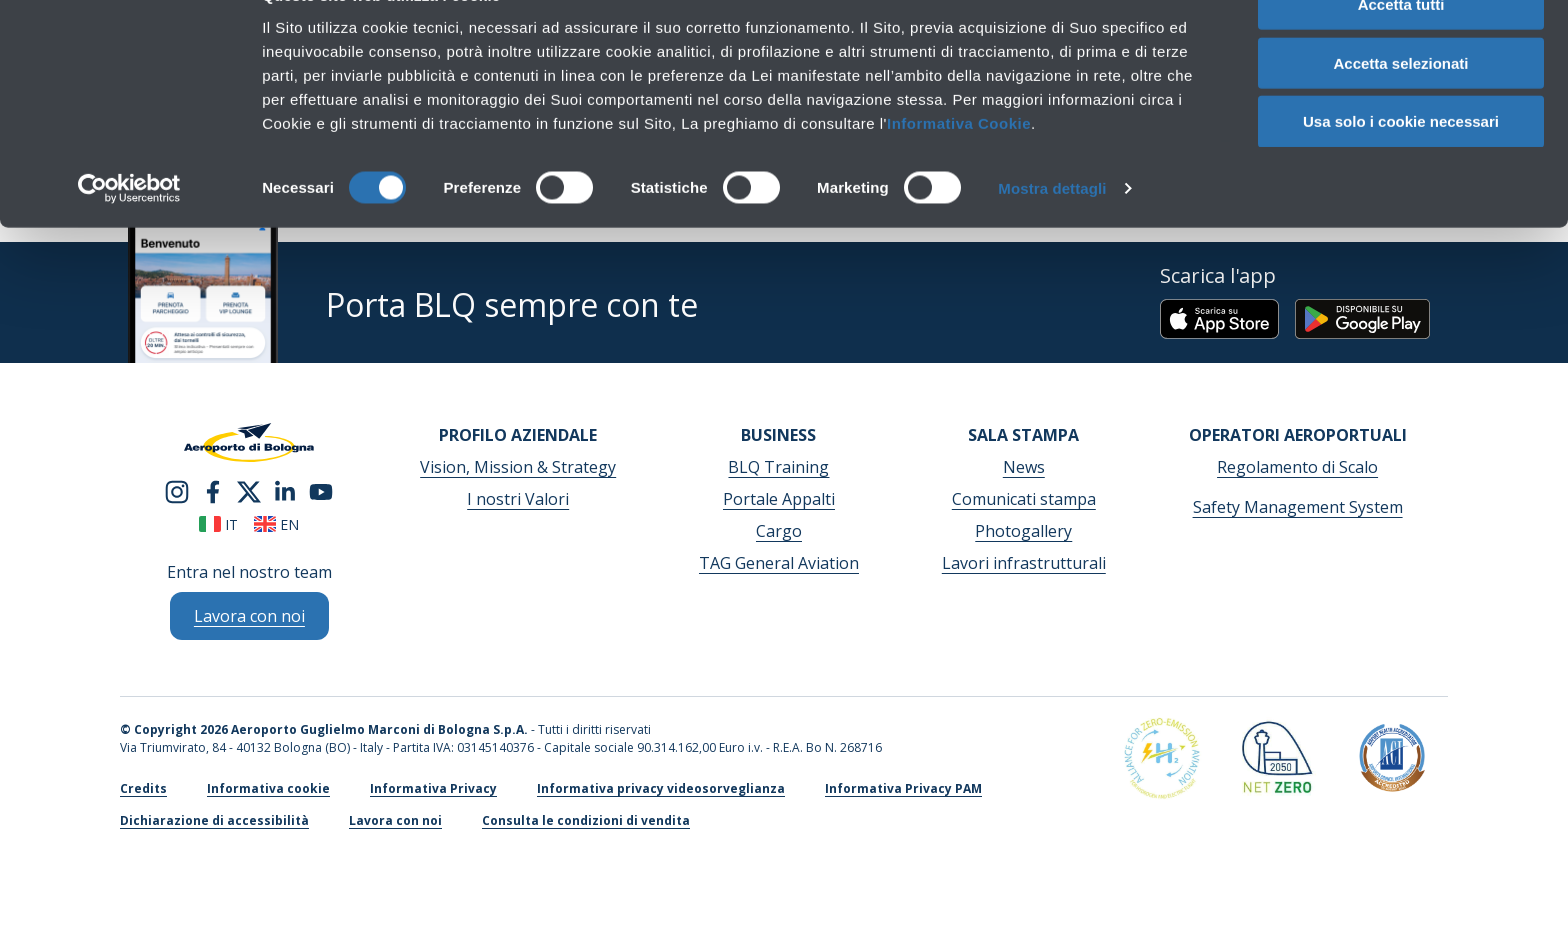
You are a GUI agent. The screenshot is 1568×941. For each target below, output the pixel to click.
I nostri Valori (518, 499)
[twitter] (249, 490)
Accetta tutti (1401, 49)
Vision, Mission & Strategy (518, 467)
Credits (143, 788)
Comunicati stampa (1024, 499)
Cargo (779, 531)
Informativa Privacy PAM (903, 788)
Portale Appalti (779, 499)
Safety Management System (1298, 507)
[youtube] (321, 490)
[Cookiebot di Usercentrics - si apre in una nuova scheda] (129, 234)
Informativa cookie (268, 788)
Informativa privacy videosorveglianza (661, 788)
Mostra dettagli (1052, 233)
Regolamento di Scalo (1297, 467)
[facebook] (213, 490)
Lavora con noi (395, 820)
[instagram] (177, 490)
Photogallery (1023, 531)
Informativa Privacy (433, 788)
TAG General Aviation (779, 563)
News (1024, 467)
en (276, 524)
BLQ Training (778, 467)
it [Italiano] (218, 524)
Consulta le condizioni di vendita (586, 820)
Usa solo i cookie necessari (1401, 167)
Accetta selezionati (1400, 108)
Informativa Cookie (959, 168)
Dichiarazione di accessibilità (214, 820)
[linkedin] (285, 490)
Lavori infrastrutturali (1024, 563)
